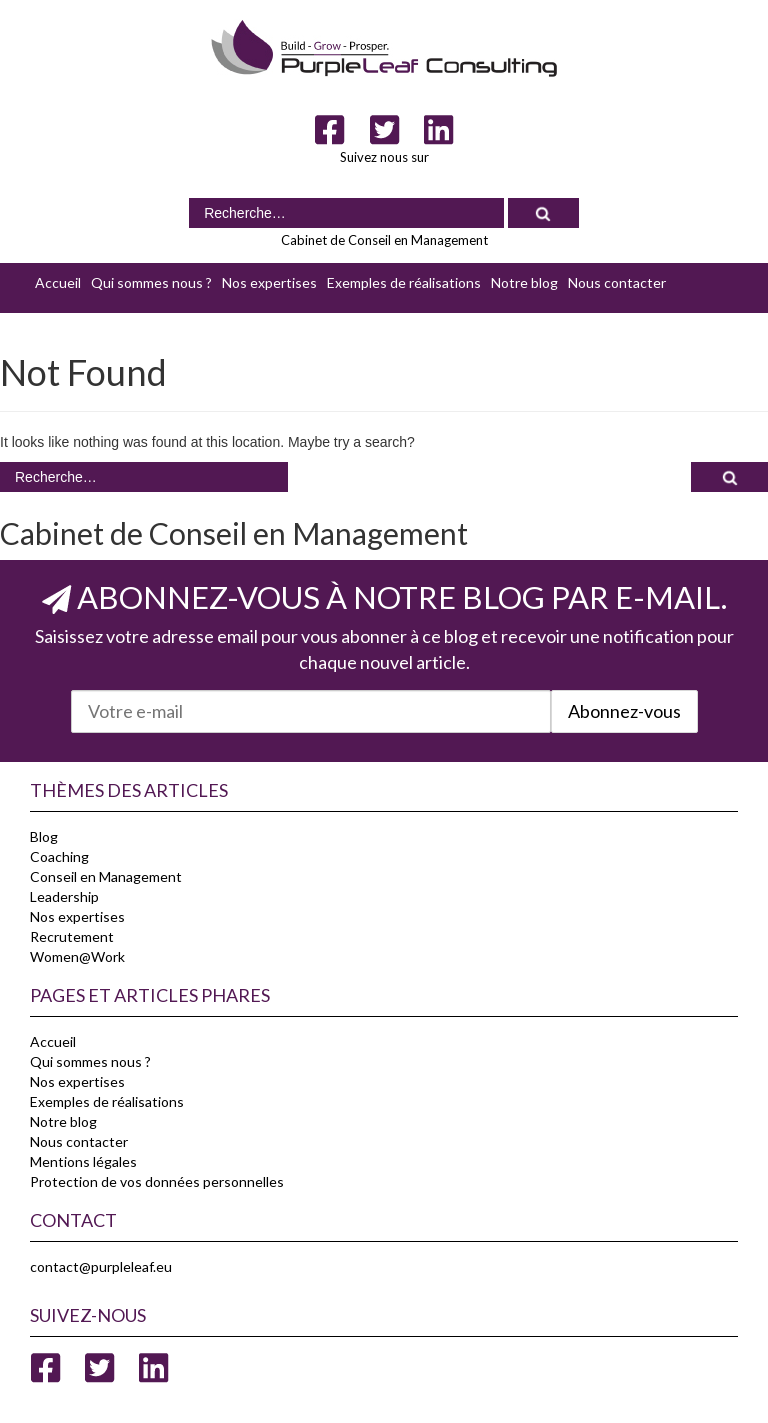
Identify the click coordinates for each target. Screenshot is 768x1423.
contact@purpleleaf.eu (101, 1266)
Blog (44, 836)
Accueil (58, 282)
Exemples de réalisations (404, 282)
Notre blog (524, 282)
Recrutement (72, 936)
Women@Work (77, 956)
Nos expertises (269, 282)
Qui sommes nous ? (151, 282)
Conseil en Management (106, 876)
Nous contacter (617, 282)
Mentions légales (83, 1161)
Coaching (59, 856)
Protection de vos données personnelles (157, 1181)
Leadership (64, 896)
